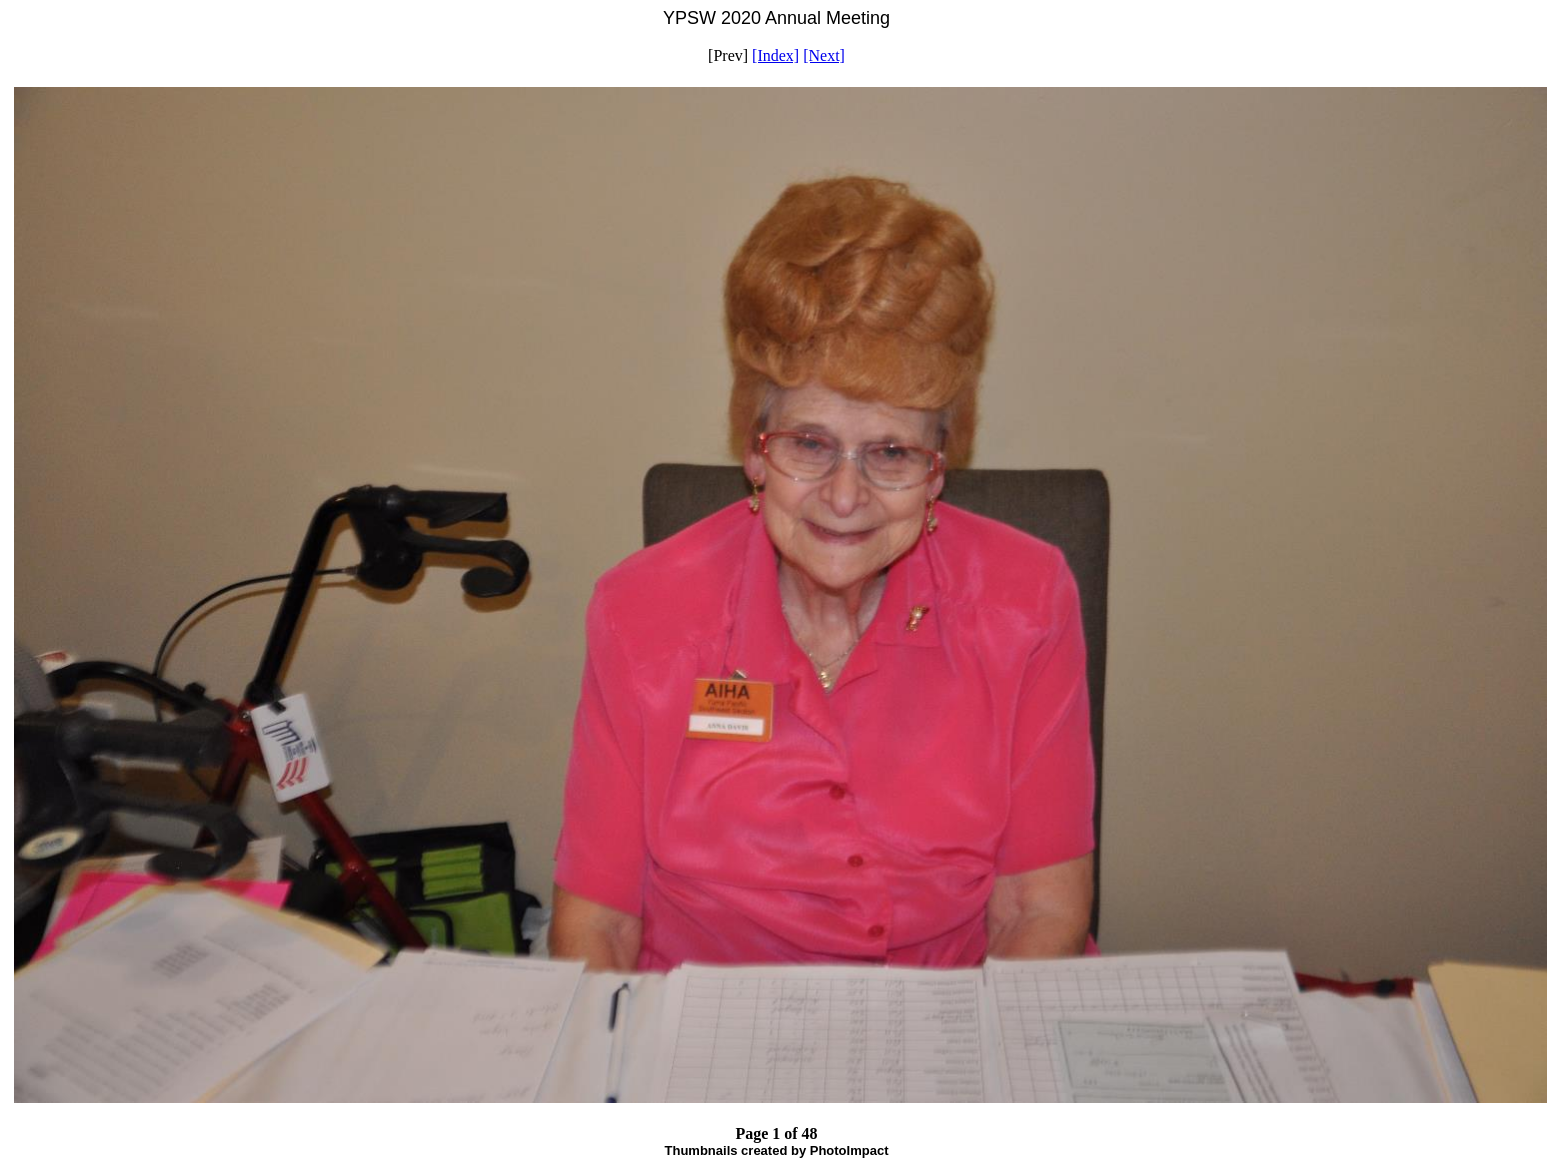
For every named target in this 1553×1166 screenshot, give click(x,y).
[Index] (775, 55)
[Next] (824, 55)
